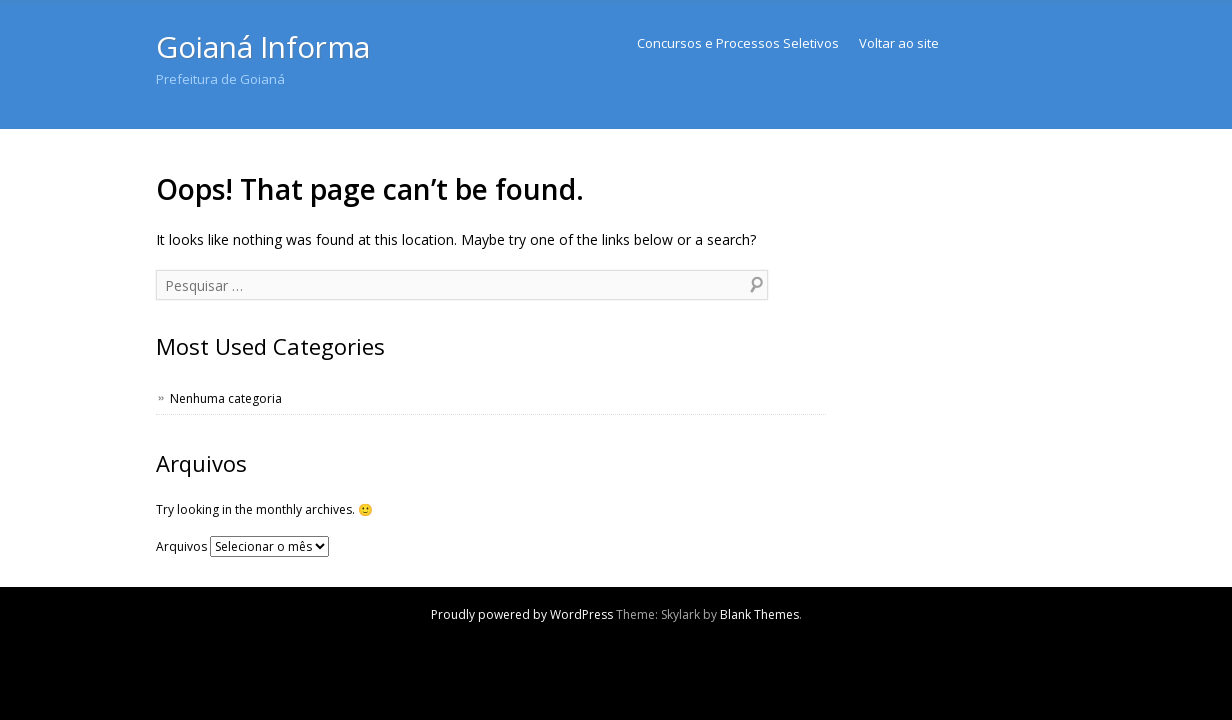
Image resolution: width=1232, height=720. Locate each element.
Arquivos (181, 546)
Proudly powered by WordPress (522, 614)
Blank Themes (759, 614)
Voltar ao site (899, 43)
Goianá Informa (263, 46)
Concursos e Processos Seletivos (738, 43)
